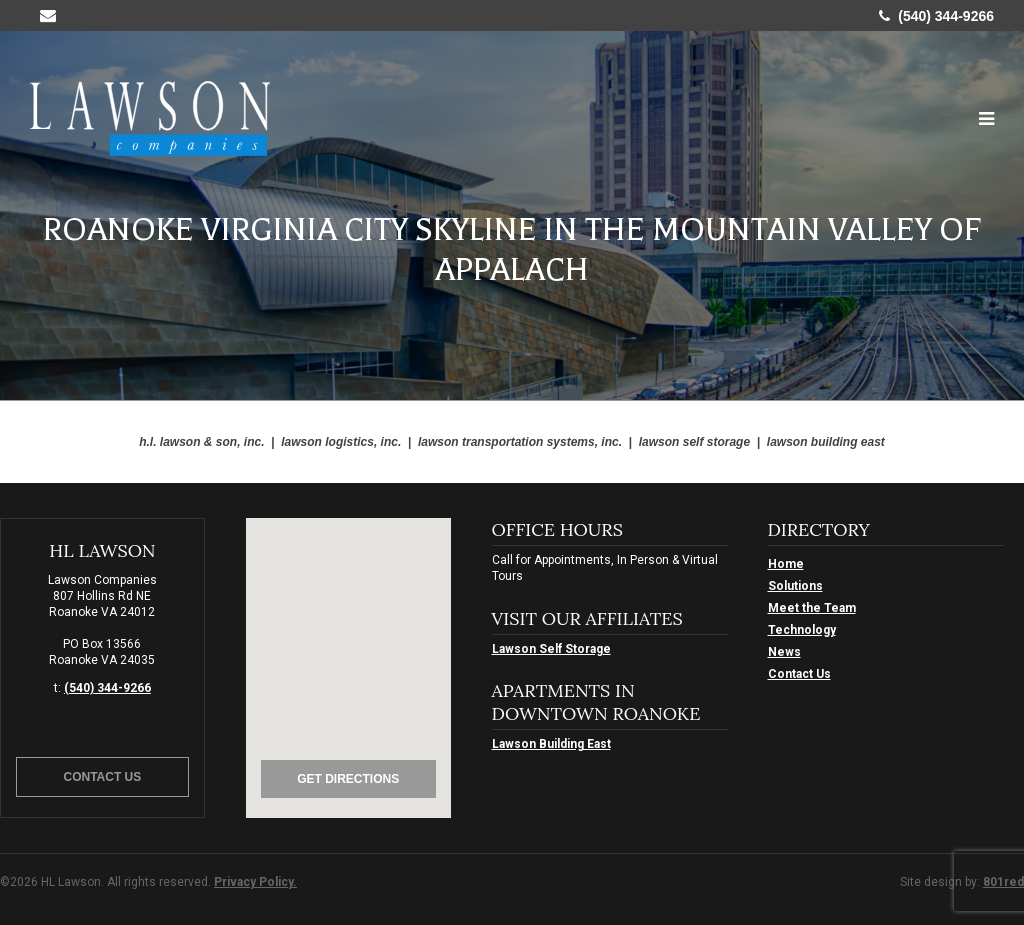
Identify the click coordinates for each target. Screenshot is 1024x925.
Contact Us (103, 777)
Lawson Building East (551, 744)
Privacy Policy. (255, 882)
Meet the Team (812, 608)
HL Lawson (150, 118)
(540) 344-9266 (936, 16)
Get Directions (348, 779)
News (784, 652)
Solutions (795, 586)
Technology (802, 630)
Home (786, 564)
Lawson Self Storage (551, 649)
